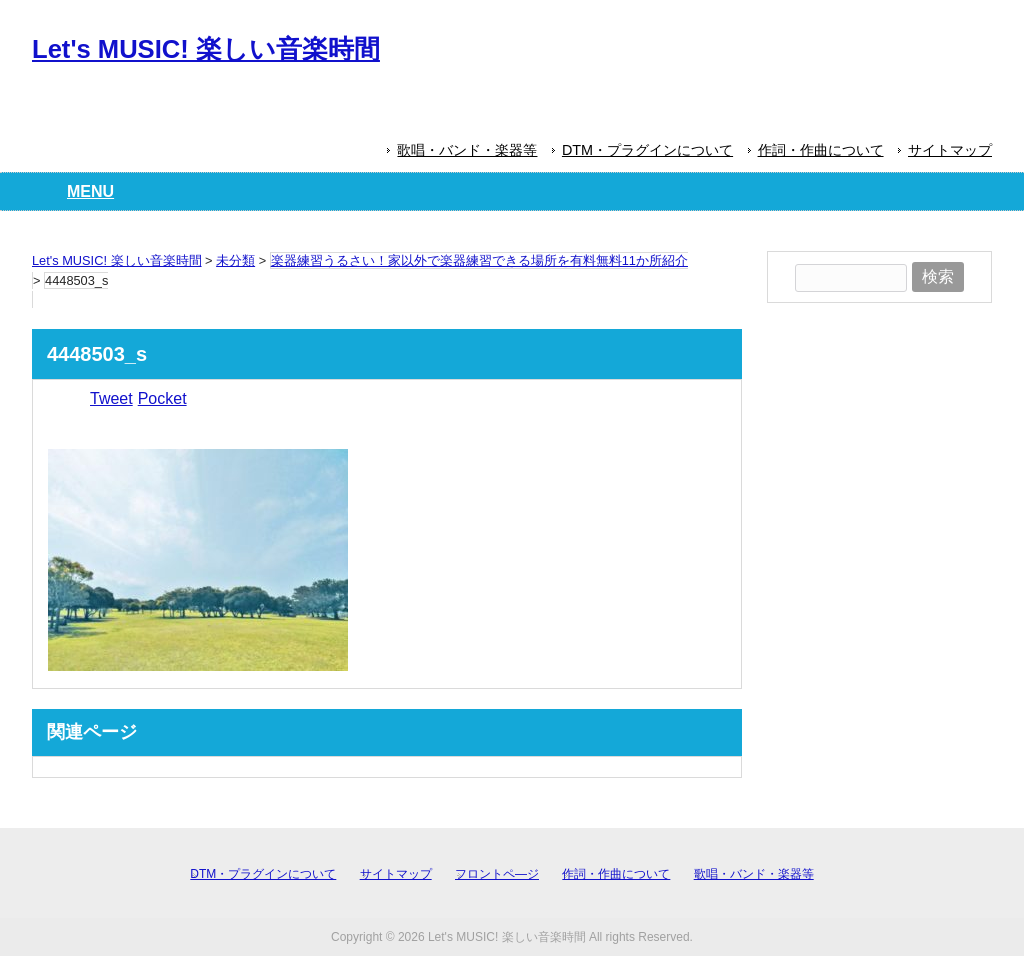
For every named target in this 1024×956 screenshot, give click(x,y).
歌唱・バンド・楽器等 (467, 150)
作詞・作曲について (821, 150)
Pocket (162, 398)
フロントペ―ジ (497, 874)
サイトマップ (950, 150)
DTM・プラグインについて (647, 150)
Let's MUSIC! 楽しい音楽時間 (206, 49)
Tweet (111, 398)
